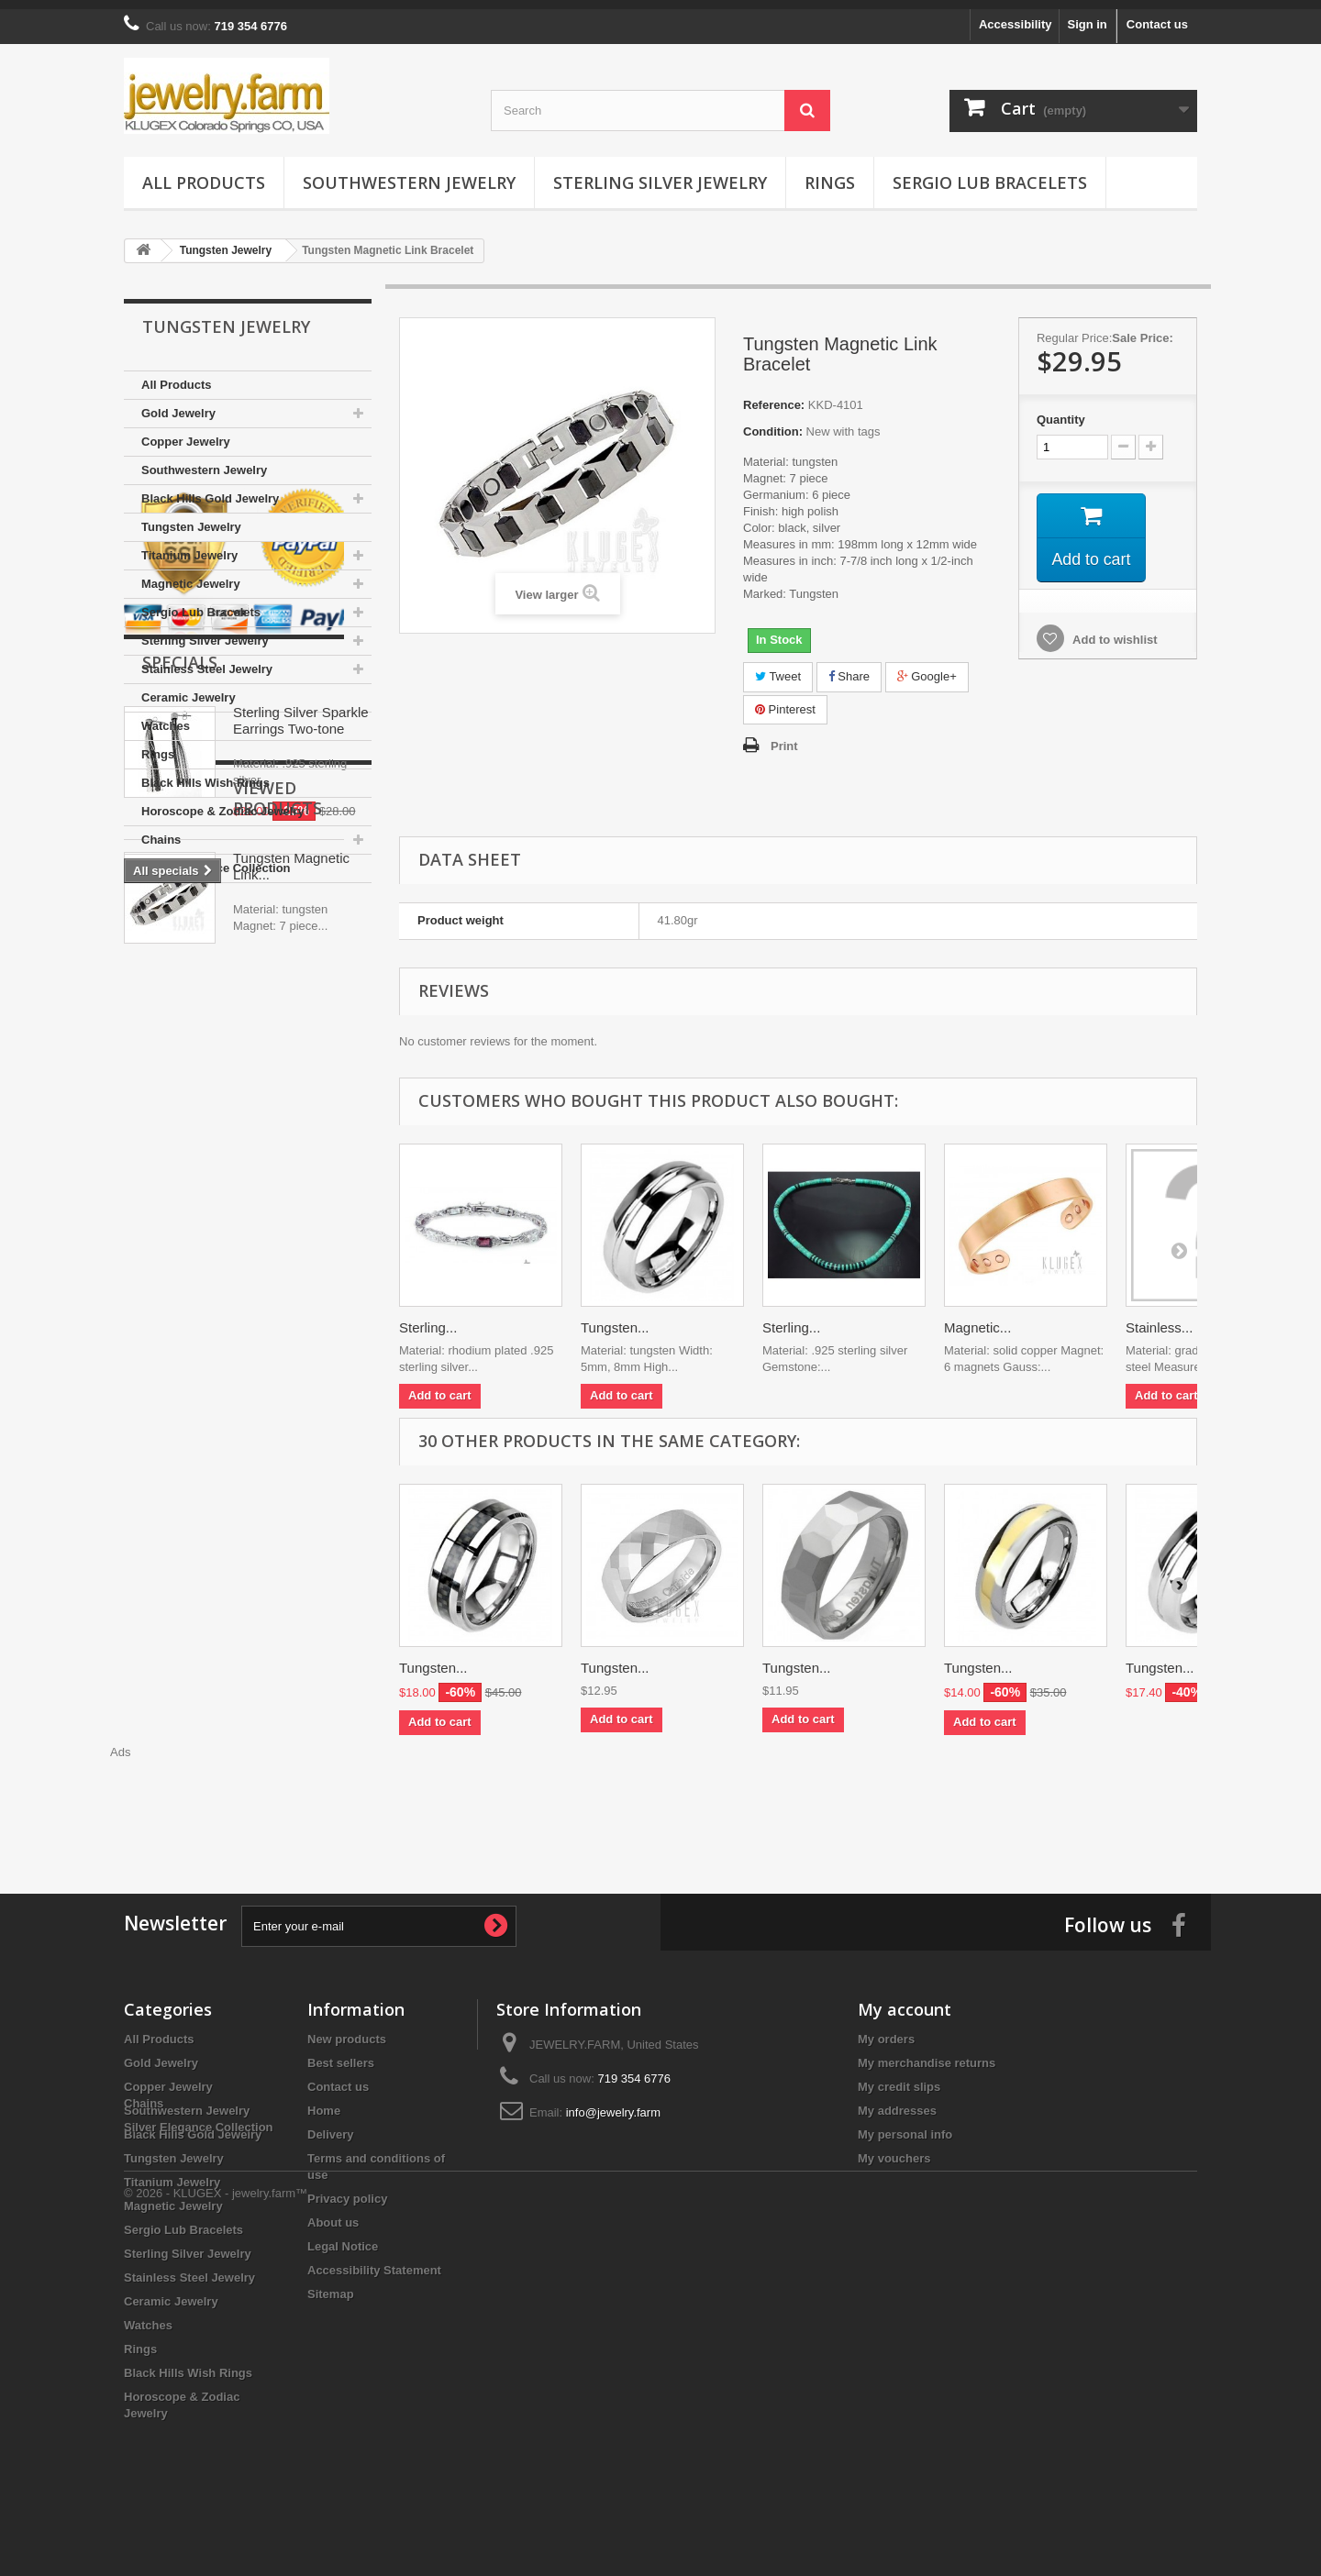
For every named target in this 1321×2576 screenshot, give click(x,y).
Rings (830, 173)
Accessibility (1015, 15)
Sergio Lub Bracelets (990, 173)
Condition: (773, 422)
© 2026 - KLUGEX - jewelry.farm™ (215, 2526)
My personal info (905, 2125)
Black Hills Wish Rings (205, 773)
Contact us (1157, 15)
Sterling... (428, 1318)
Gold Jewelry (178, 404)
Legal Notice (342, 2237)
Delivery (330, 2125)
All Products (203, 173)
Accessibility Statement (374, 2261)
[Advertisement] (660, 1793)
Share (849, 667)
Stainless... (1159, 1318)
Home (323, 2101)
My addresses (897, 2101)
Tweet (778, 667)
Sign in (1086, 15)
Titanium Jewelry (189, 546)
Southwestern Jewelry (409, 173)
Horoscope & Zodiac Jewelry (223, 802)
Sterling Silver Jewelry (660, 173)
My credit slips (899, 2077)
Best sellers (340, 2054)
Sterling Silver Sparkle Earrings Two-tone (301, 1138)
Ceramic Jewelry (188, 688)
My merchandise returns (926, 2054)
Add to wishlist (1114, 631)
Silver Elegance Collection (216, 859)
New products (346, 2030)
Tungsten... (615, 1318)
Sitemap (330, 2285)
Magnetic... (977, 1318)
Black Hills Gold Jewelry (210, 489)
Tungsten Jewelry (191, 518)
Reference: (774, 396)
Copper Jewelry (185, 432)
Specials (179, 1080)
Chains (161, 830)
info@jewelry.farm (613, 2103)
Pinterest (785, 700)
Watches (165, 717)
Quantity (1061, 410)
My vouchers (894, 2149)
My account (904, 2000)
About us (333, 2213)
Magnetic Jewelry (190, 574)
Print (784, 737)
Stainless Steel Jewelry (206, 660)
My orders (886, 2030)
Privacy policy (347, 2189)
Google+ (927, 667)
